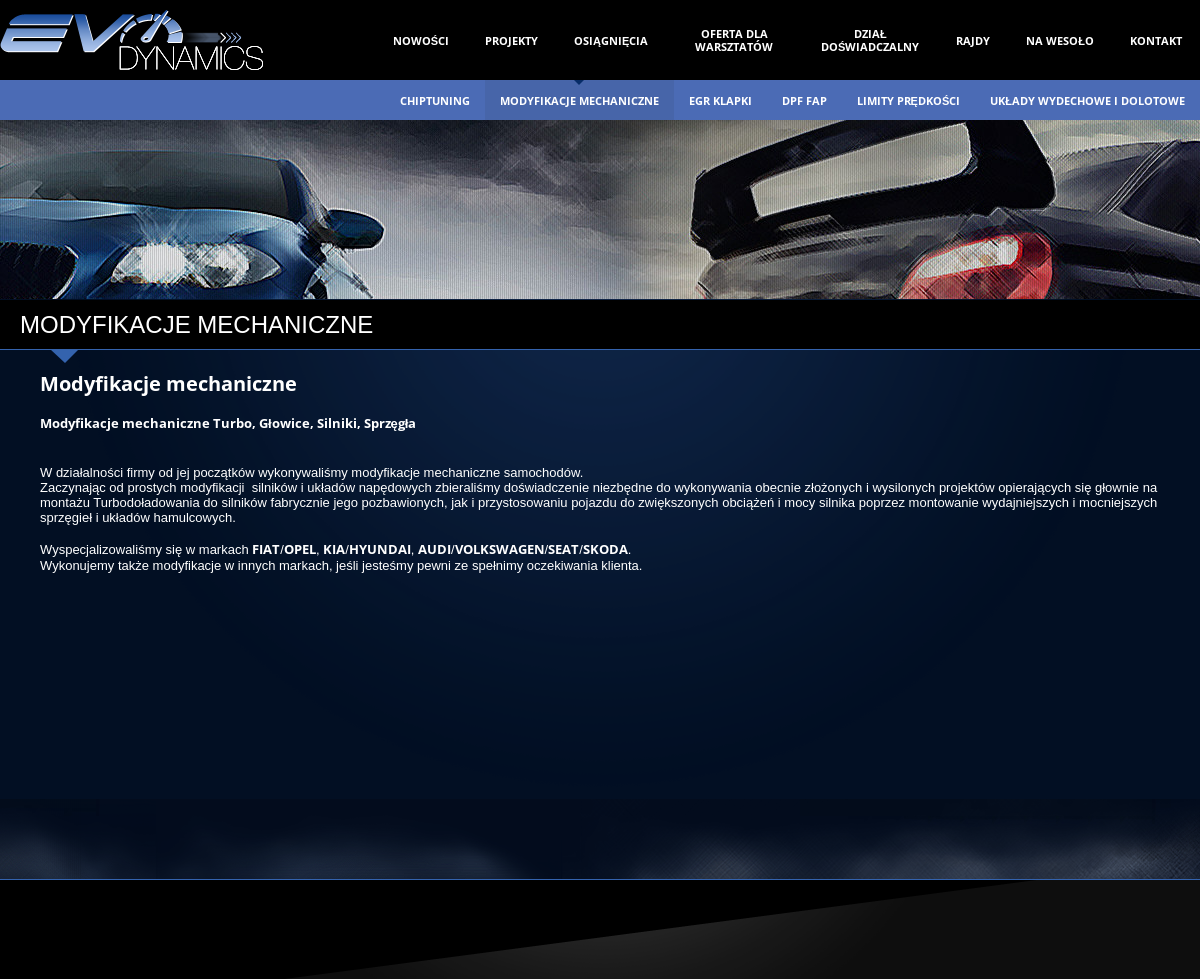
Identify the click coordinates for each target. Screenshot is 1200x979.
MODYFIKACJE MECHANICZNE (579, 100)
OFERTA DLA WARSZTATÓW (734, 40)
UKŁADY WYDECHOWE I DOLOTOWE (1087, 100)
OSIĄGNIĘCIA (611, 40)
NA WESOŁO (1060, 40)
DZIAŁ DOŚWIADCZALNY (870, 40)
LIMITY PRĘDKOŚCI (909, 100)
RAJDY (973, 40)
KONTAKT (1156, 40)
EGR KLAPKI (720, 100)
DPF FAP (804, 100)
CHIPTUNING (435, 100)
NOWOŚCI (421, 40)
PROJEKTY (511, 40)
